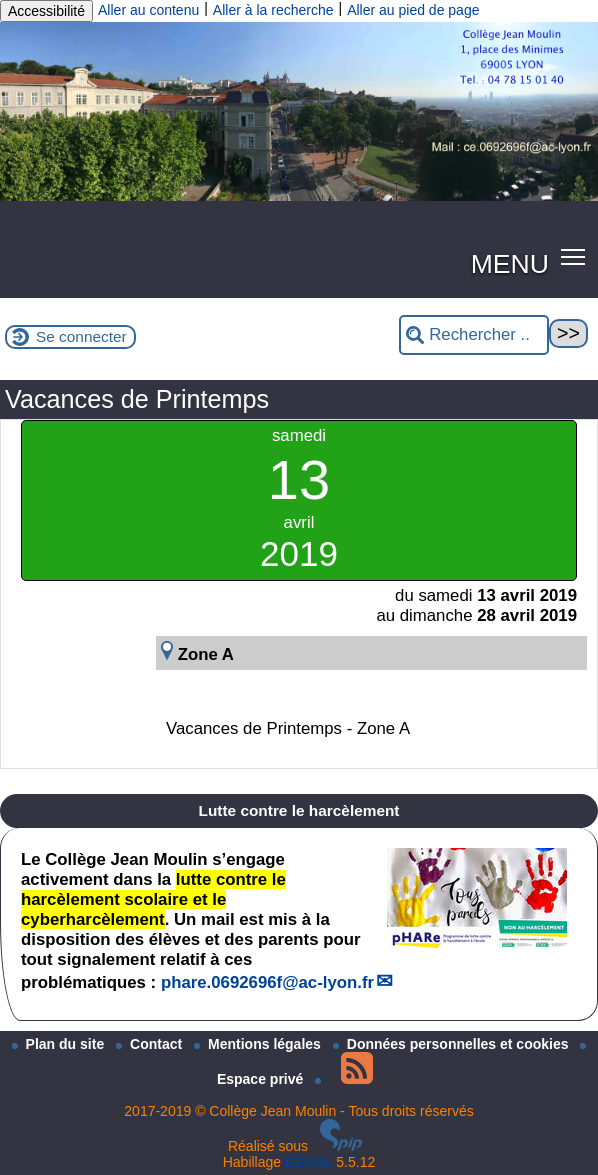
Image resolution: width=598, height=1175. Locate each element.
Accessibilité (46, 11)
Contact (151, 1044)
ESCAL (308, 1162)
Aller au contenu (148, 10)
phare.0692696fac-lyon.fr (267, 982)
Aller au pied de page (413, 10)
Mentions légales (259, 1044)
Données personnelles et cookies (453, 1044)
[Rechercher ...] (474, 335)
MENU (510, 264)
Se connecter (81, 336)
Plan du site (60, 1044)
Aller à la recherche (273, 10)
